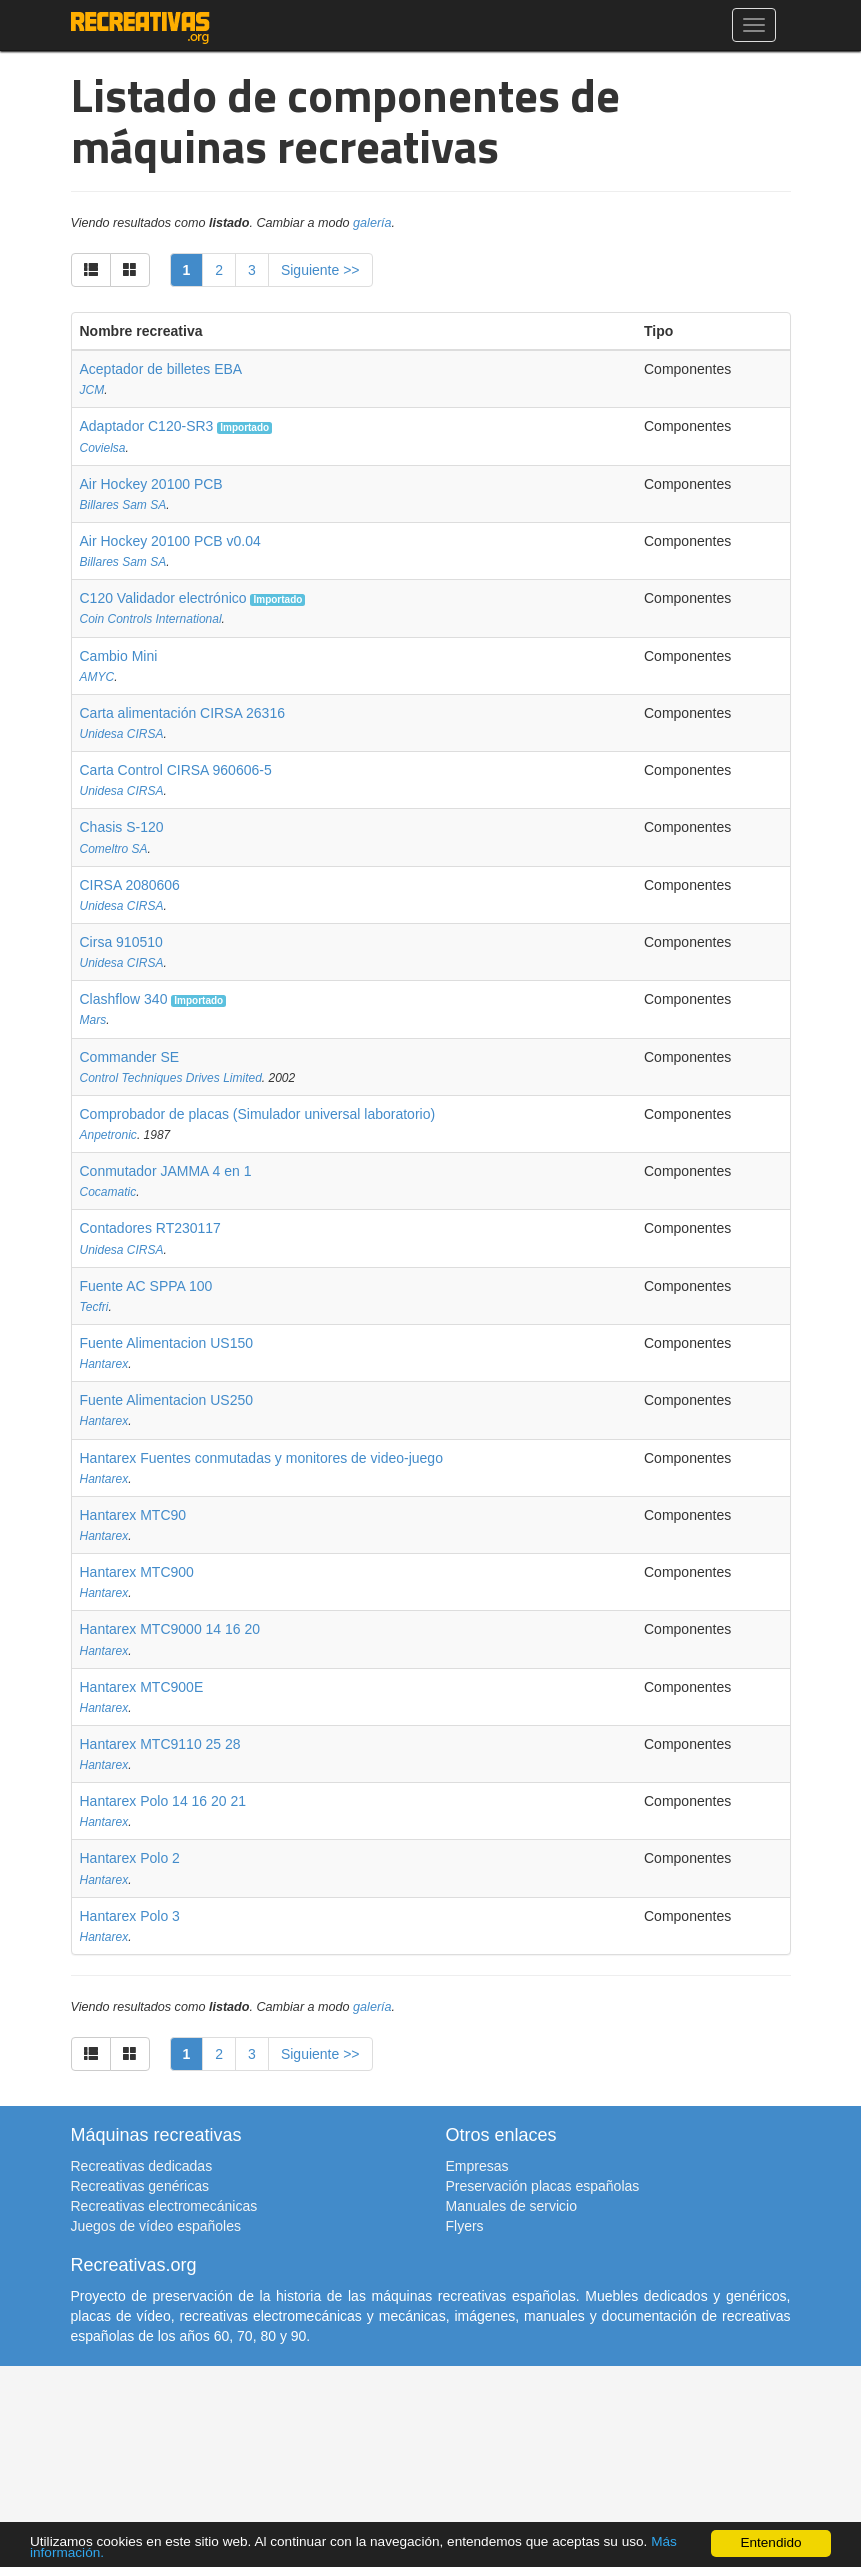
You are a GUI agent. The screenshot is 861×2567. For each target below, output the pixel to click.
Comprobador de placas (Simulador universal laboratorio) (258, 1114)
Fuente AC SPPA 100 (146, 1286)
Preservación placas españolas (543, 2186)
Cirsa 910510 (121, 942)
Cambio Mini (119, 656)
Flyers (465, 2226)
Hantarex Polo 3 (130, 1916)
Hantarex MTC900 (137, 1572)
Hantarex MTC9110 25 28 (160, 1744)
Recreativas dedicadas (142, 2166)
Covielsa (103, 448)
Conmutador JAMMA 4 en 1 (166, 1171)
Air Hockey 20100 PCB (151, 484)
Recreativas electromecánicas (164, 2206)
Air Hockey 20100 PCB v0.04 (170, 541)
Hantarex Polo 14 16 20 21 (163, 1801)
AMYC (97, 677)
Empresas (477, 2166)
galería (372, 223)
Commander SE (130, 1057)
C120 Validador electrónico (163, 598)
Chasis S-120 (122, 827)
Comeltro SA (114, 849)
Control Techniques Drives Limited (171, 1078)
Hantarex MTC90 (133, 1515)
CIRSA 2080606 (130, 885)
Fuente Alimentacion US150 (167, 1343)
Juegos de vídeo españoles (156, 2226)
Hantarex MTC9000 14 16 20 (170, 1629)
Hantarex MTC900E (142, 1687)
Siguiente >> (320, 270)
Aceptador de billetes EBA (161, 369)
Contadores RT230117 (150, 1228)
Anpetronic (108, 1135)
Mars (93, 1020)
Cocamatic (108, 1192)
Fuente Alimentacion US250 (167, 1400)
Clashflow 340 (124, 999)
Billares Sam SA (123, 505)
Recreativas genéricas (140, 2186)
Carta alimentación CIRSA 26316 (182, 713)
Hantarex (104, 1364)
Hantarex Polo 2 (130, 1858)
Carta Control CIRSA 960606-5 (176, 770)
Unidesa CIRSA (122, 734)
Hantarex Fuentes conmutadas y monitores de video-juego (261, 1458)
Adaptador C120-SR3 (147, 426)
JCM (92, 390)
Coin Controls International (151, 619)
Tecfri (94, 1307)
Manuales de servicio (512, 2206)
